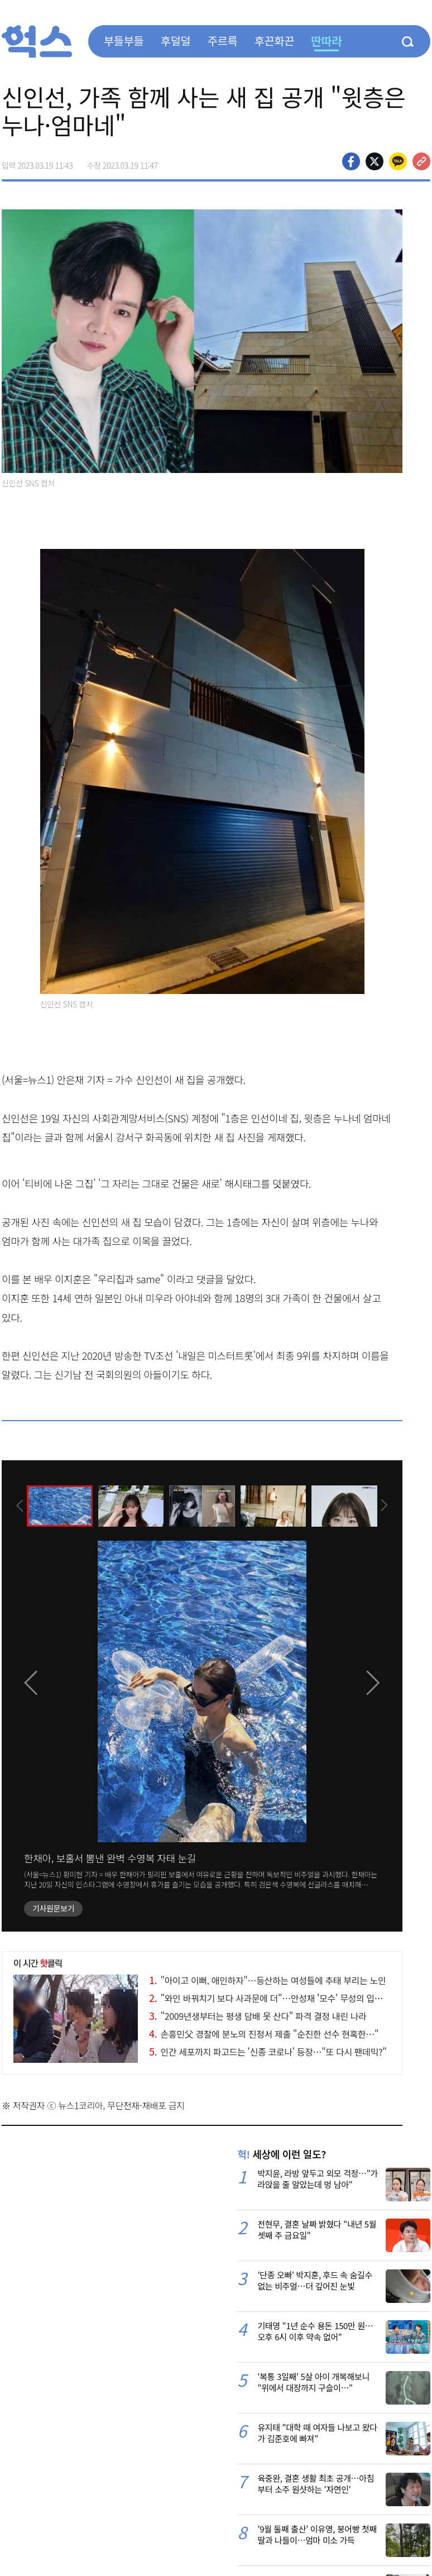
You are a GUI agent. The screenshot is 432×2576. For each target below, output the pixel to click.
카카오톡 (398, 161)
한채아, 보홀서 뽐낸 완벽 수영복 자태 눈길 (110, 1858)
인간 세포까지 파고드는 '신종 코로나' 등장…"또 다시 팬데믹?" (267, 2051)
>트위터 (374, 161)
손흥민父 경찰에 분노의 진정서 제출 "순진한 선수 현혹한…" (263, 2033)
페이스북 (351, 161)
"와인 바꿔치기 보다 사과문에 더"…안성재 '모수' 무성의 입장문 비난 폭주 (288, 1998)
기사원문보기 (53, 1908)
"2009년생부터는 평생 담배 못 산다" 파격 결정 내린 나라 (257, 2016)
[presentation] (17, 1505)
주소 (421, 161)
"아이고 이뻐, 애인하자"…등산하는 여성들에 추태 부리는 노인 (267, 1980)
